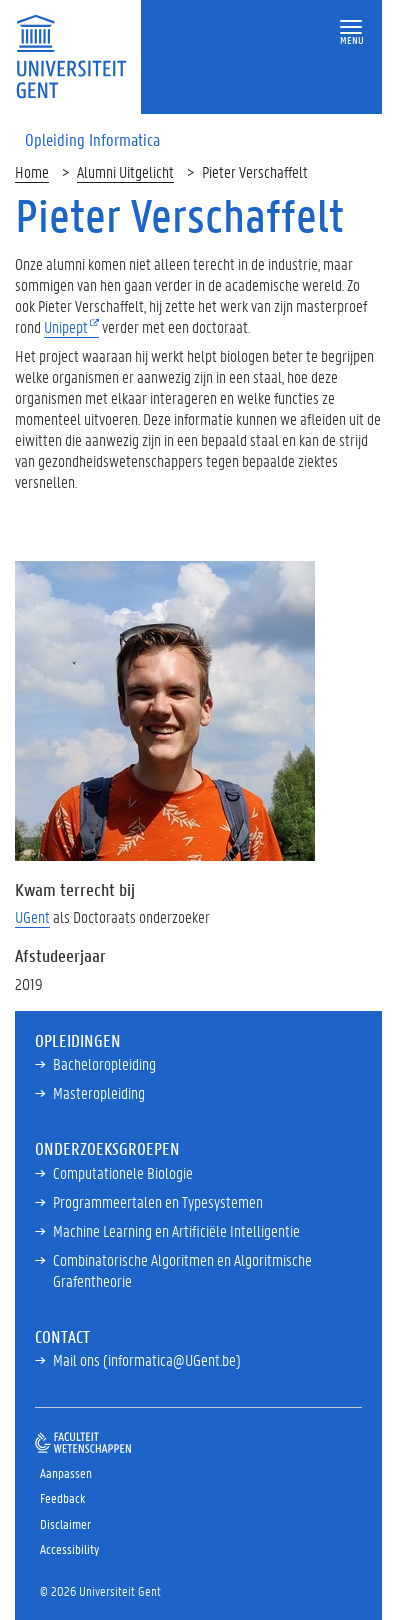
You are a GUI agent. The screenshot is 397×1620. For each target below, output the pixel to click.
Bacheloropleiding (104, 1063)
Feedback (62, 1497)
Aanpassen (66, 1472)
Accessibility (69, 1548)
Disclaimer (65, 1523)
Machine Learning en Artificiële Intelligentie (176, 1230)
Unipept (66, 326)
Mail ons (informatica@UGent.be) (147, 1359)
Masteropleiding (99, 1092)
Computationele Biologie (123, 1172)
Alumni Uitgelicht (125, 171)
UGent (32, 916)
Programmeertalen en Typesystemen (158, 1201)
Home (32, 171)
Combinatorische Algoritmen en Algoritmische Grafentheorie (182, 1270)
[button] (351, 27)
